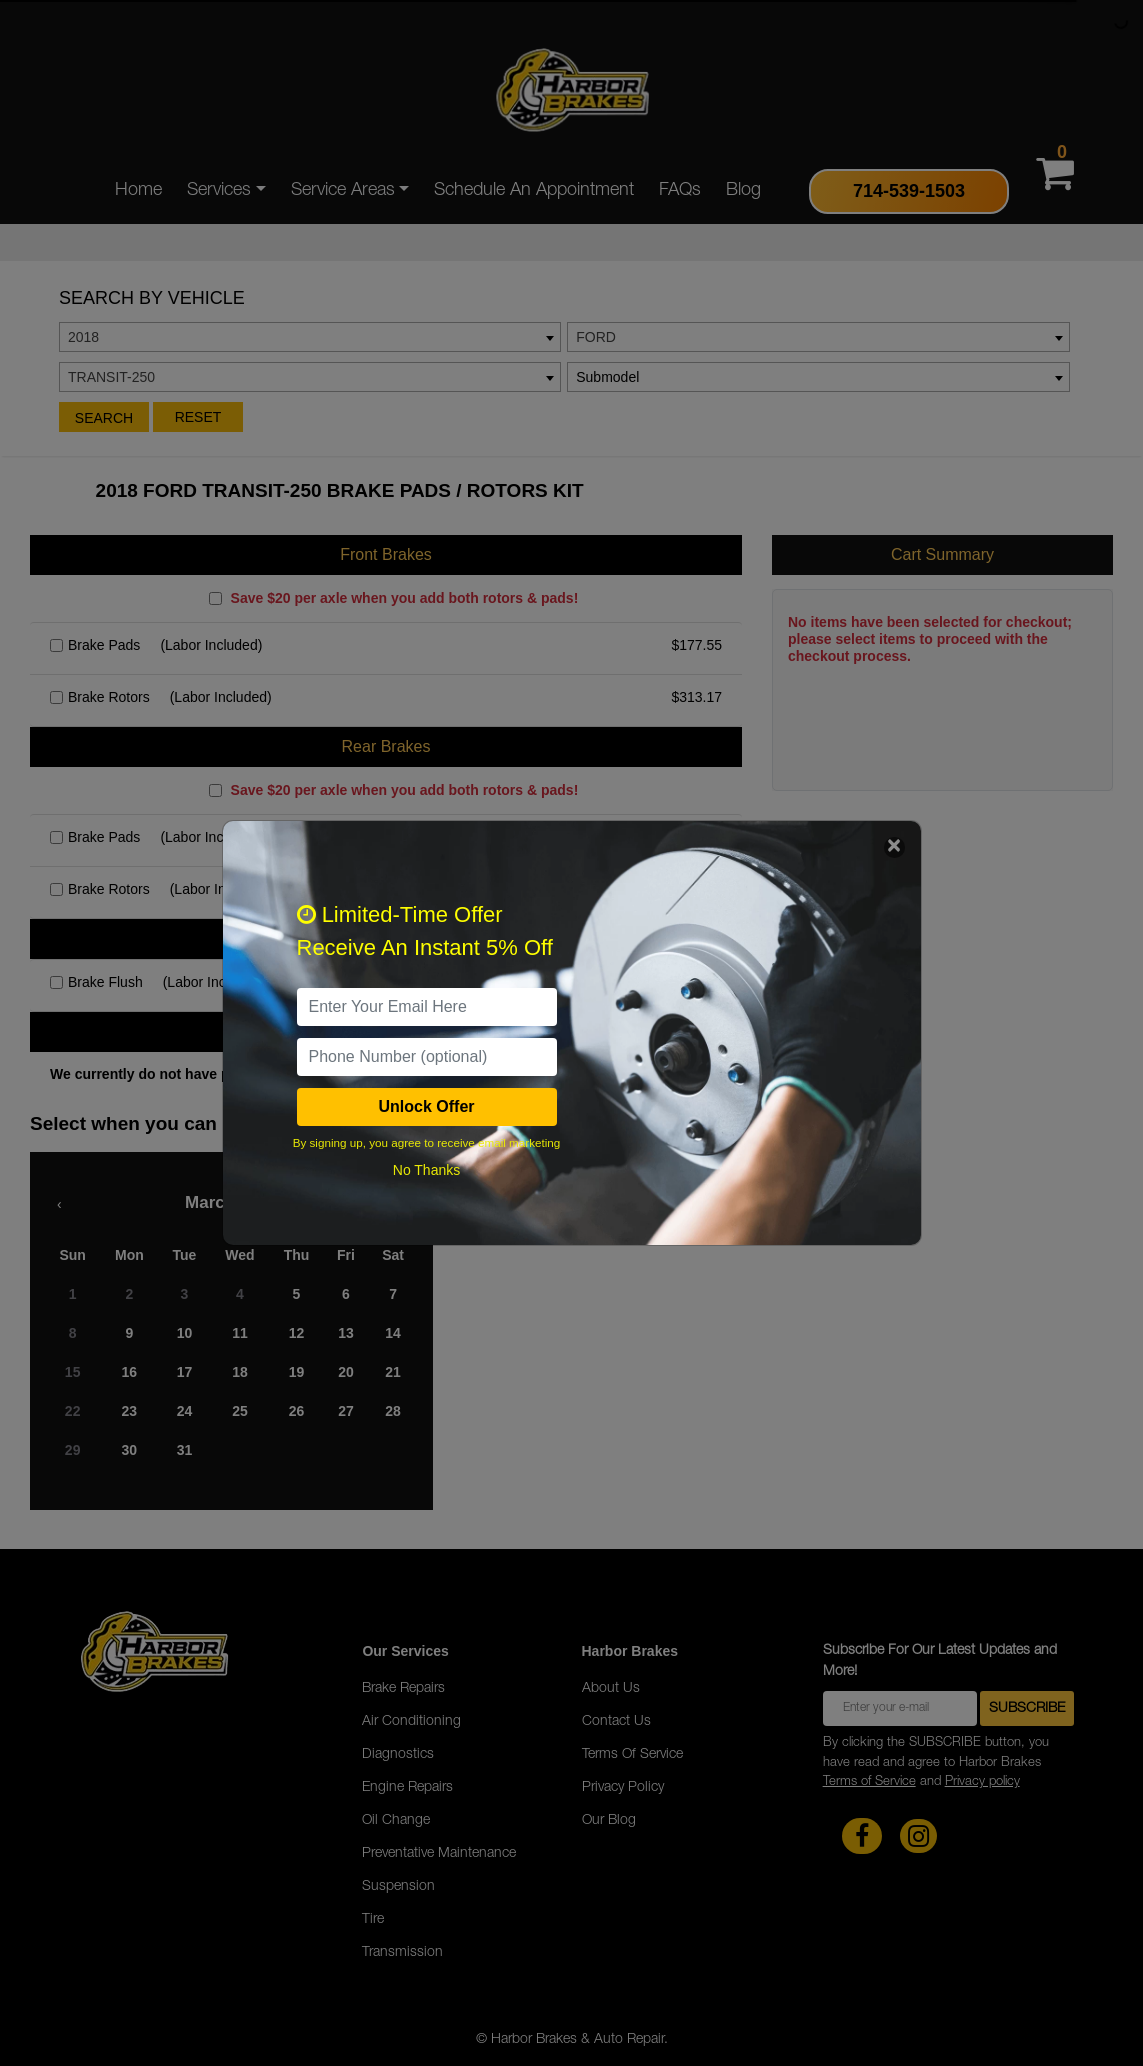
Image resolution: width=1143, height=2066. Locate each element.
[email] (427, 1007)
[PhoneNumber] (427, 1057)
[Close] (894, 847)
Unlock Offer (426, 1106)
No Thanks (426, 1170)
